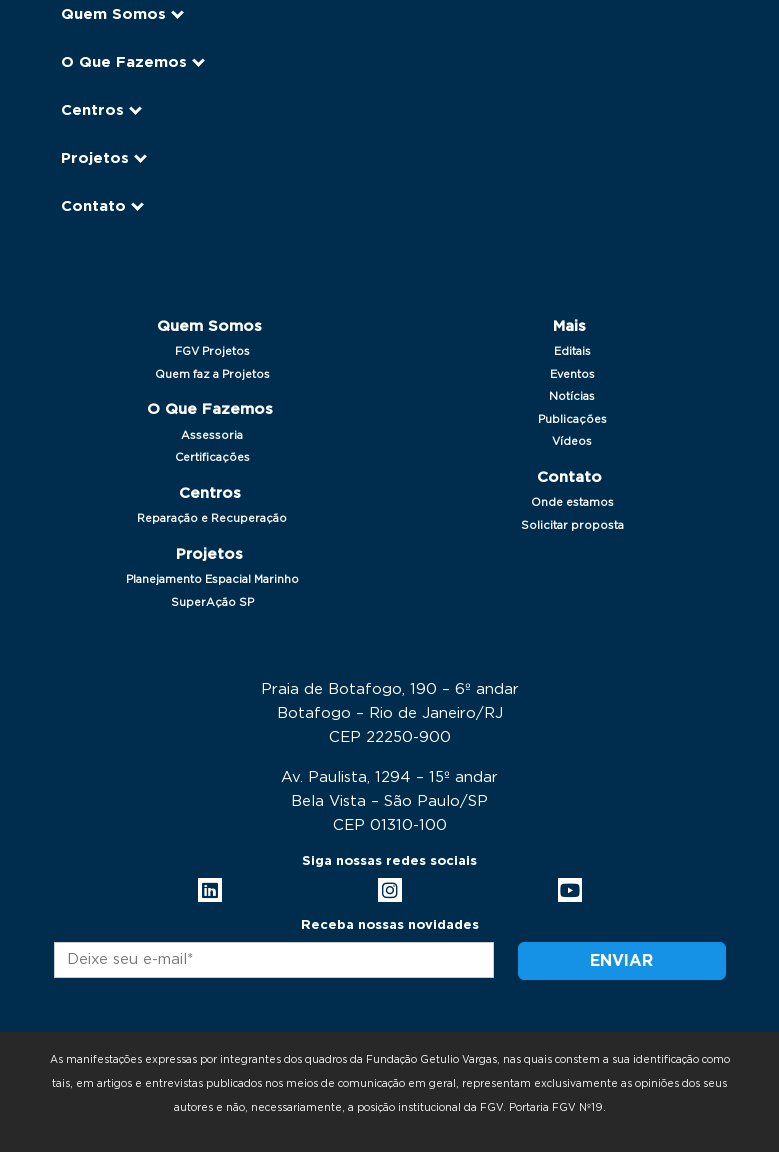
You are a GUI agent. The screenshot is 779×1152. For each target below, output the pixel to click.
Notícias (572, 396)
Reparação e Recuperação (212, 518)
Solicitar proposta (572, 525)
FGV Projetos (212, 351)
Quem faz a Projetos (212, 374)
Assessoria (212, 435)
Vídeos (572, 441)
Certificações (212, 457)
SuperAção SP (212, 602)
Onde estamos (572, 502)
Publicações (572, 419)
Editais (572, 351)
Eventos (572, 374)
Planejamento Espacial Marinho (212, 579)
